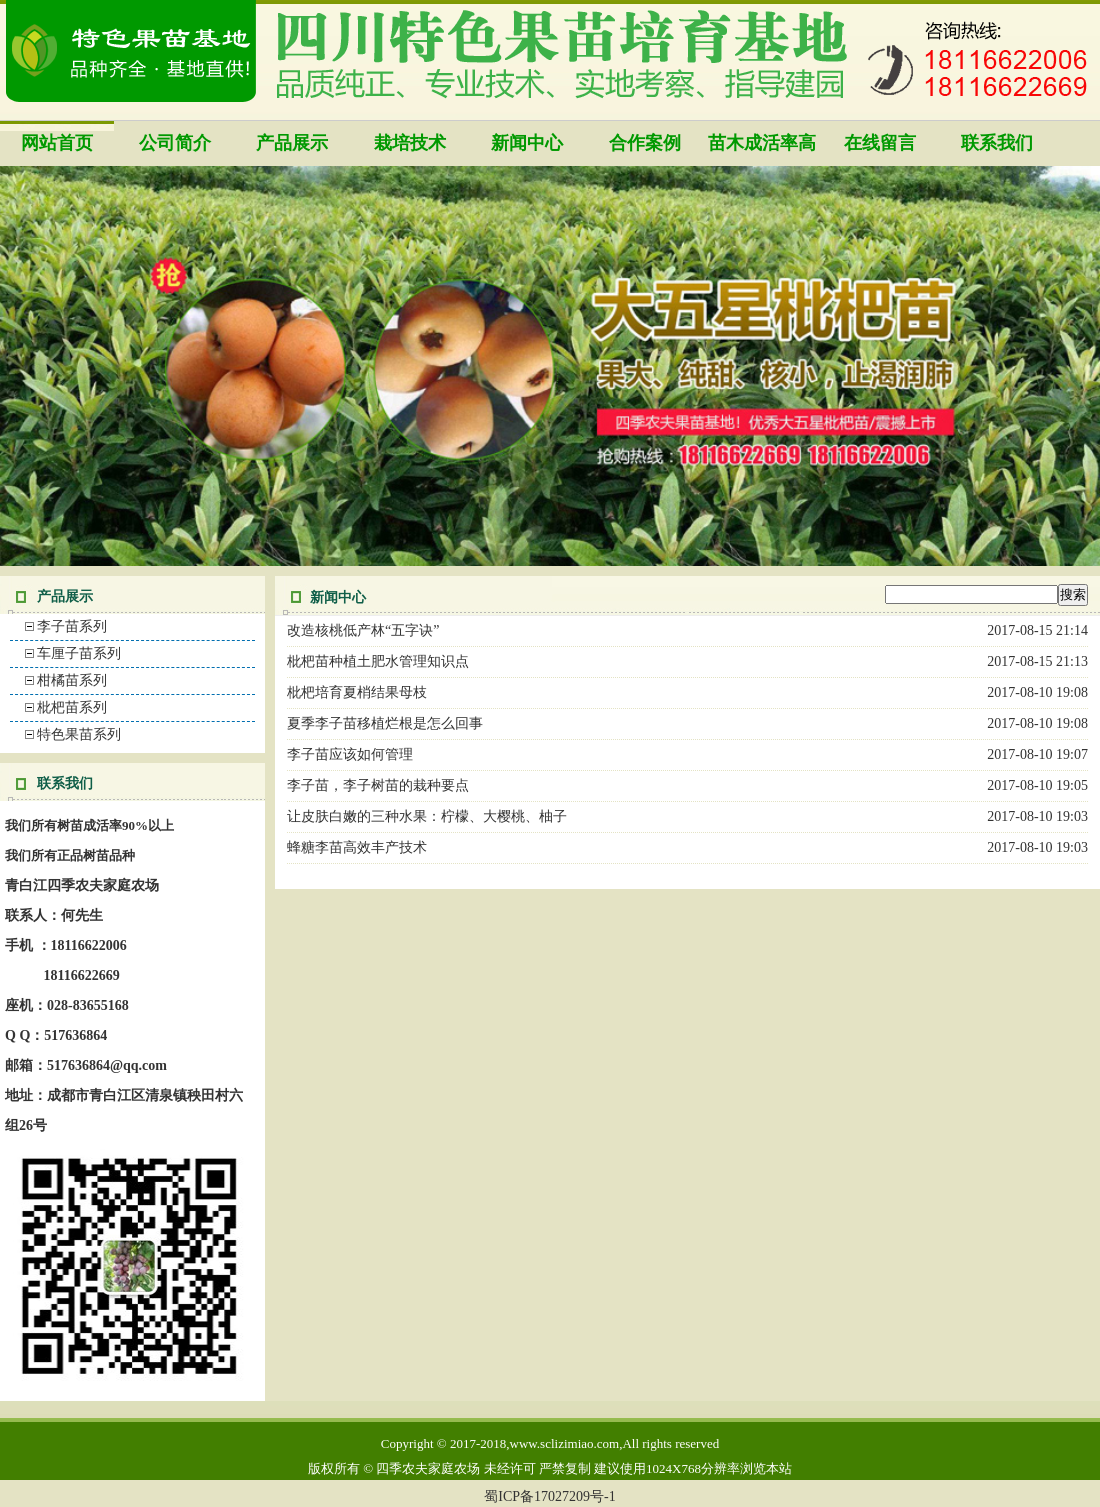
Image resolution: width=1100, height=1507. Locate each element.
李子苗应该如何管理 (350, 754)
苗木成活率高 (762, 143)
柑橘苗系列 (72, 680)
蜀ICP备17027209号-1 (549, 1496)
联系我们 (997, 143)
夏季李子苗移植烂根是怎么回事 (385, 723)
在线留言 (880, 143)
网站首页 (57, 143)
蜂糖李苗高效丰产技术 (357, 847)
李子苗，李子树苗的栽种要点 (378, 785)
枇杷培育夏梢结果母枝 (357, 692)
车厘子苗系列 (79, 653)
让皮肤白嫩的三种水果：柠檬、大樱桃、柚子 (427, 816)
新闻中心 (527, 143)
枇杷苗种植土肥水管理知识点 (378, 661)
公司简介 (175, 143)
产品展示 (292, 143)
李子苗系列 (72, 626)
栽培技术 (410, 143)
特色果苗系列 (79, 734)
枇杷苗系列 (72, 707)
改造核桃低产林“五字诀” (363, 630)
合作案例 (645, 143)
